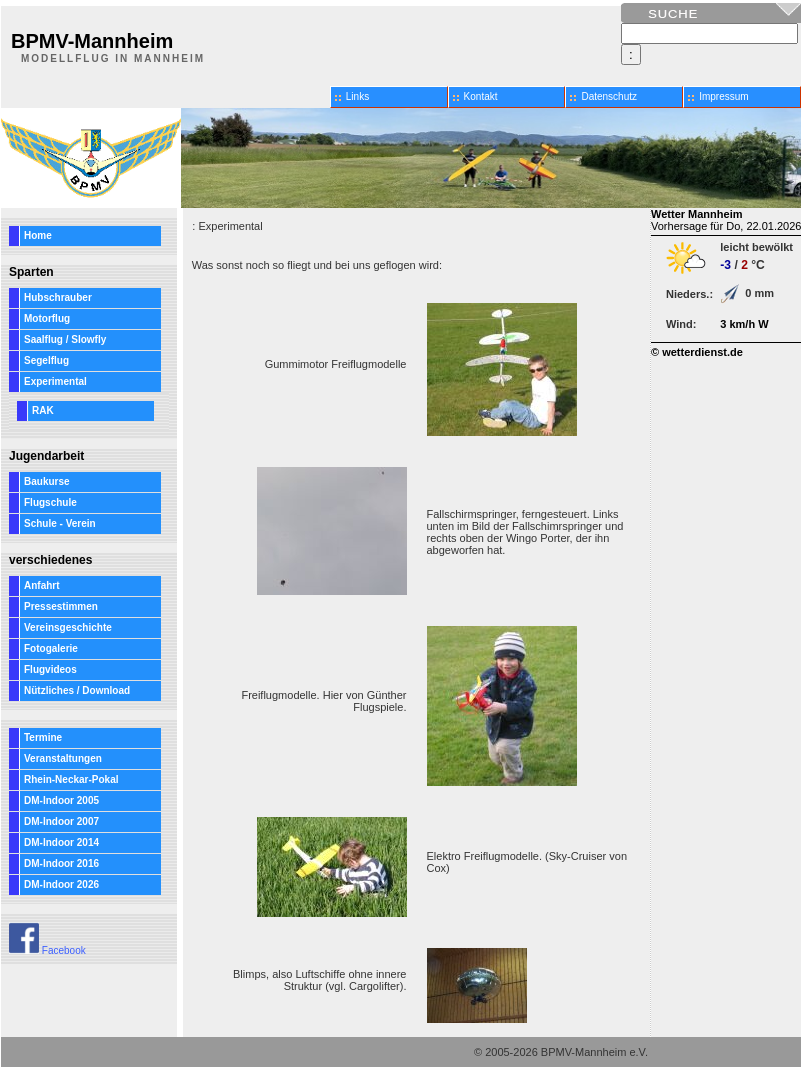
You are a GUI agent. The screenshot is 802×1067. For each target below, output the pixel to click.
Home (38, 235)
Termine (43, 737)
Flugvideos (50, 669)
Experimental (55, 381)
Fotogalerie (51, 648)
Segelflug (46, 360)
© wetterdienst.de (697, 352)
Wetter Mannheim (696, 214)
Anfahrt (42, 585)
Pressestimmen (61, 606)
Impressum (723, 96)
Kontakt (481, 96)
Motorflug (47, 318)
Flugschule (50, 502)
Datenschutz (609, 96)
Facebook (47, 950)
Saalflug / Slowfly (65, 339)
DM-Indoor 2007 (61, 821)
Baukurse (47, 481)
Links (357, 96)
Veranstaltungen (63, 758)
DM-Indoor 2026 (61, 884)
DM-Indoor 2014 (61, 842)
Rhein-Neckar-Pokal (71, 779)
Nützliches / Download (77, 690)
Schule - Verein (60, 523)
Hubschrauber (58, 297)
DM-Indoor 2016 (61, 863)
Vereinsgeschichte (68, 627)
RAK (43, 410)
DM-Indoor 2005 (61, 800)
